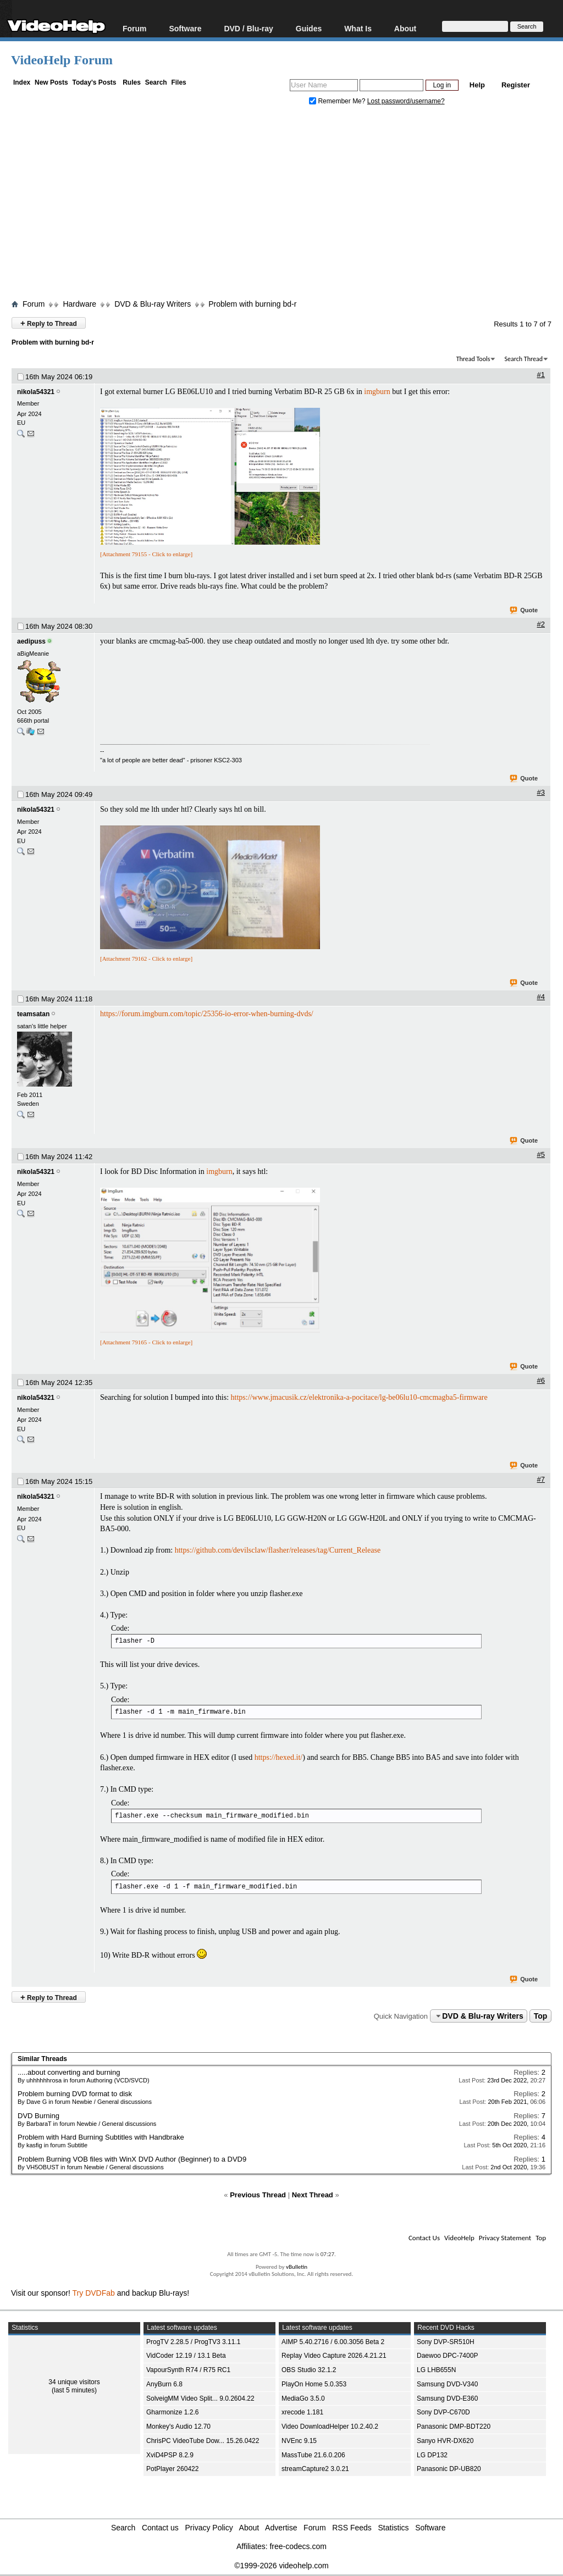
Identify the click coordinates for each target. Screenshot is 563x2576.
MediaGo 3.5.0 (303, 2398)
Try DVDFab (94, 2293)
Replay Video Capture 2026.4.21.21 (334, 2355)
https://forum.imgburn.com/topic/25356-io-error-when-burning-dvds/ (206, 1014)
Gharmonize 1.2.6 (172, 2412)
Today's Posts (94, 82)
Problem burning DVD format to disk (75, 2094)
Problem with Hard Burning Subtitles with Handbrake (101, 2137)
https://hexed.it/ (279, 1757)
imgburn (377, 391)
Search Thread (523, 359)
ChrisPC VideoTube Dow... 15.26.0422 (202, 2441)
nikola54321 (35, 392)
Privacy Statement (505, 2238)
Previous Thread (258, 2195)
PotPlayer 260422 (172, 2469)
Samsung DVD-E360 (447, 2398)
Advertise (281, 2527)
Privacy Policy (209, 2527)
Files (178, 82)
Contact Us (424, 2238)
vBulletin (296, 2266)
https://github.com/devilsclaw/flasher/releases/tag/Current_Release (277, 1550)
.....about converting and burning (69, 2072)
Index (21, 82)
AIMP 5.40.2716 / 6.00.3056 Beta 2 (333, 2342)
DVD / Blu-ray (248, 28)
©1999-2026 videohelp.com (281, 2565)
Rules (132, 82)
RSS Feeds (352, 2527)
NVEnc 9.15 (299, 2441)
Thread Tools (473, 359)
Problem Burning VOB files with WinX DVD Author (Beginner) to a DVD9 (132, 2159)
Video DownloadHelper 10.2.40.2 (330, 2426)
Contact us (160, 2527)
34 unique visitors (74, 2382)
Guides (309, 28)
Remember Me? (338, 101)
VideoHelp (459, 2238)
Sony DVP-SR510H (445, 2342)
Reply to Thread (48, 323)
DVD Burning (38, 2116)
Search (156, 82)
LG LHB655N (436, 2370)
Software (185, 28)
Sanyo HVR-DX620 (445, 2441)
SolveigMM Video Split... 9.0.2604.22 (200, 2398)
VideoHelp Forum (62, 60)
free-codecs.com (297, 2546)
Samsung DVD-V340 (447, 2384)
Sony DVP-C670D (443, 2412)
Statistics (393, 2527)
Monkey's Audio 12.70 (178, 2426)
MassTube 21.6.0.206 (313, 2455)
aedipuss (31, 641)
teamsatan (33, 1014)
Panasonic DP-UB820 (449, 2469)
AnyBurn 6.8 (164, 2384)
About (405, 28)
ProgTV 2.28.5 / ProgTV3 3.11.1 (193, 2342)
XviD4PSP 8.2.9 (170, 2455)
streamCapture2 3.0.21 (315, 2469)
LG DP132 (432, 2455)
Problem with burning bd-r (252, 304)
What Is (358, 28)
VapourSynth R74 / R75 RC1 (188, 2370)
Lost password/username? (406, 101)
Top (541, 2016)
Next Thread (312, 2195)
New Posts (51, 82)
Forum (135, 28)
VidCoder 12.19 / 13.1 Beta (186, 2355)
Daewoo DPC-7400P (447, 2355)
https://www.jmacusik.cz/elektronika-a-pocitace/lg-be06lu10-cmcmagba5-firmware (359, 1397)
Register (515, 85)
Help (477, 85)
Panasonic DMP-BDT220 (453, 2426)
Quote (524, 610)
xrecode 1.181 (302, 2412)
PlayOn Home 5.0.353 (314, 2384)
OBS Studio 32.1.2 (309, 2370)
